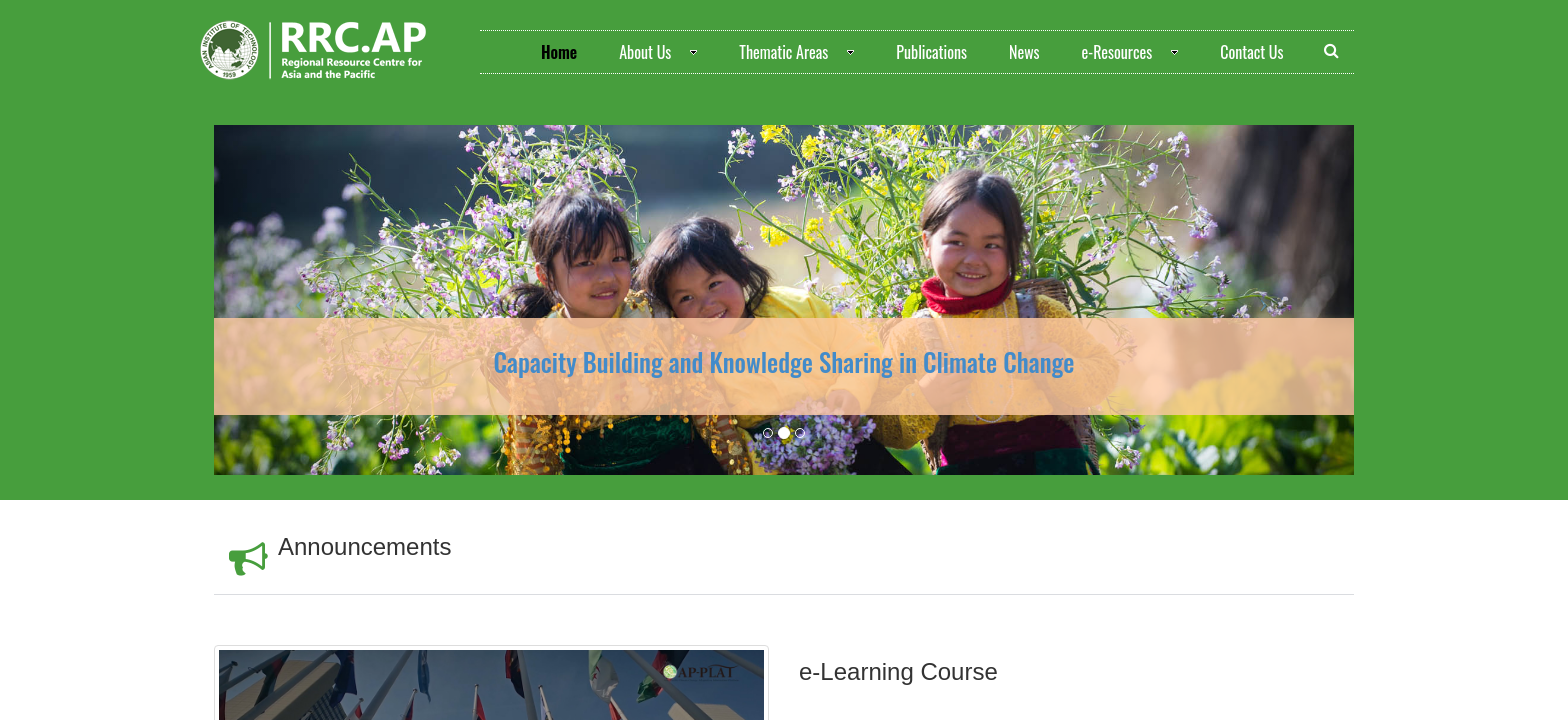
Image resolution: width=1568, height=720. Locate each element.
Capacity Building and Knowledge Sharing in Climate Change (784, 361)
